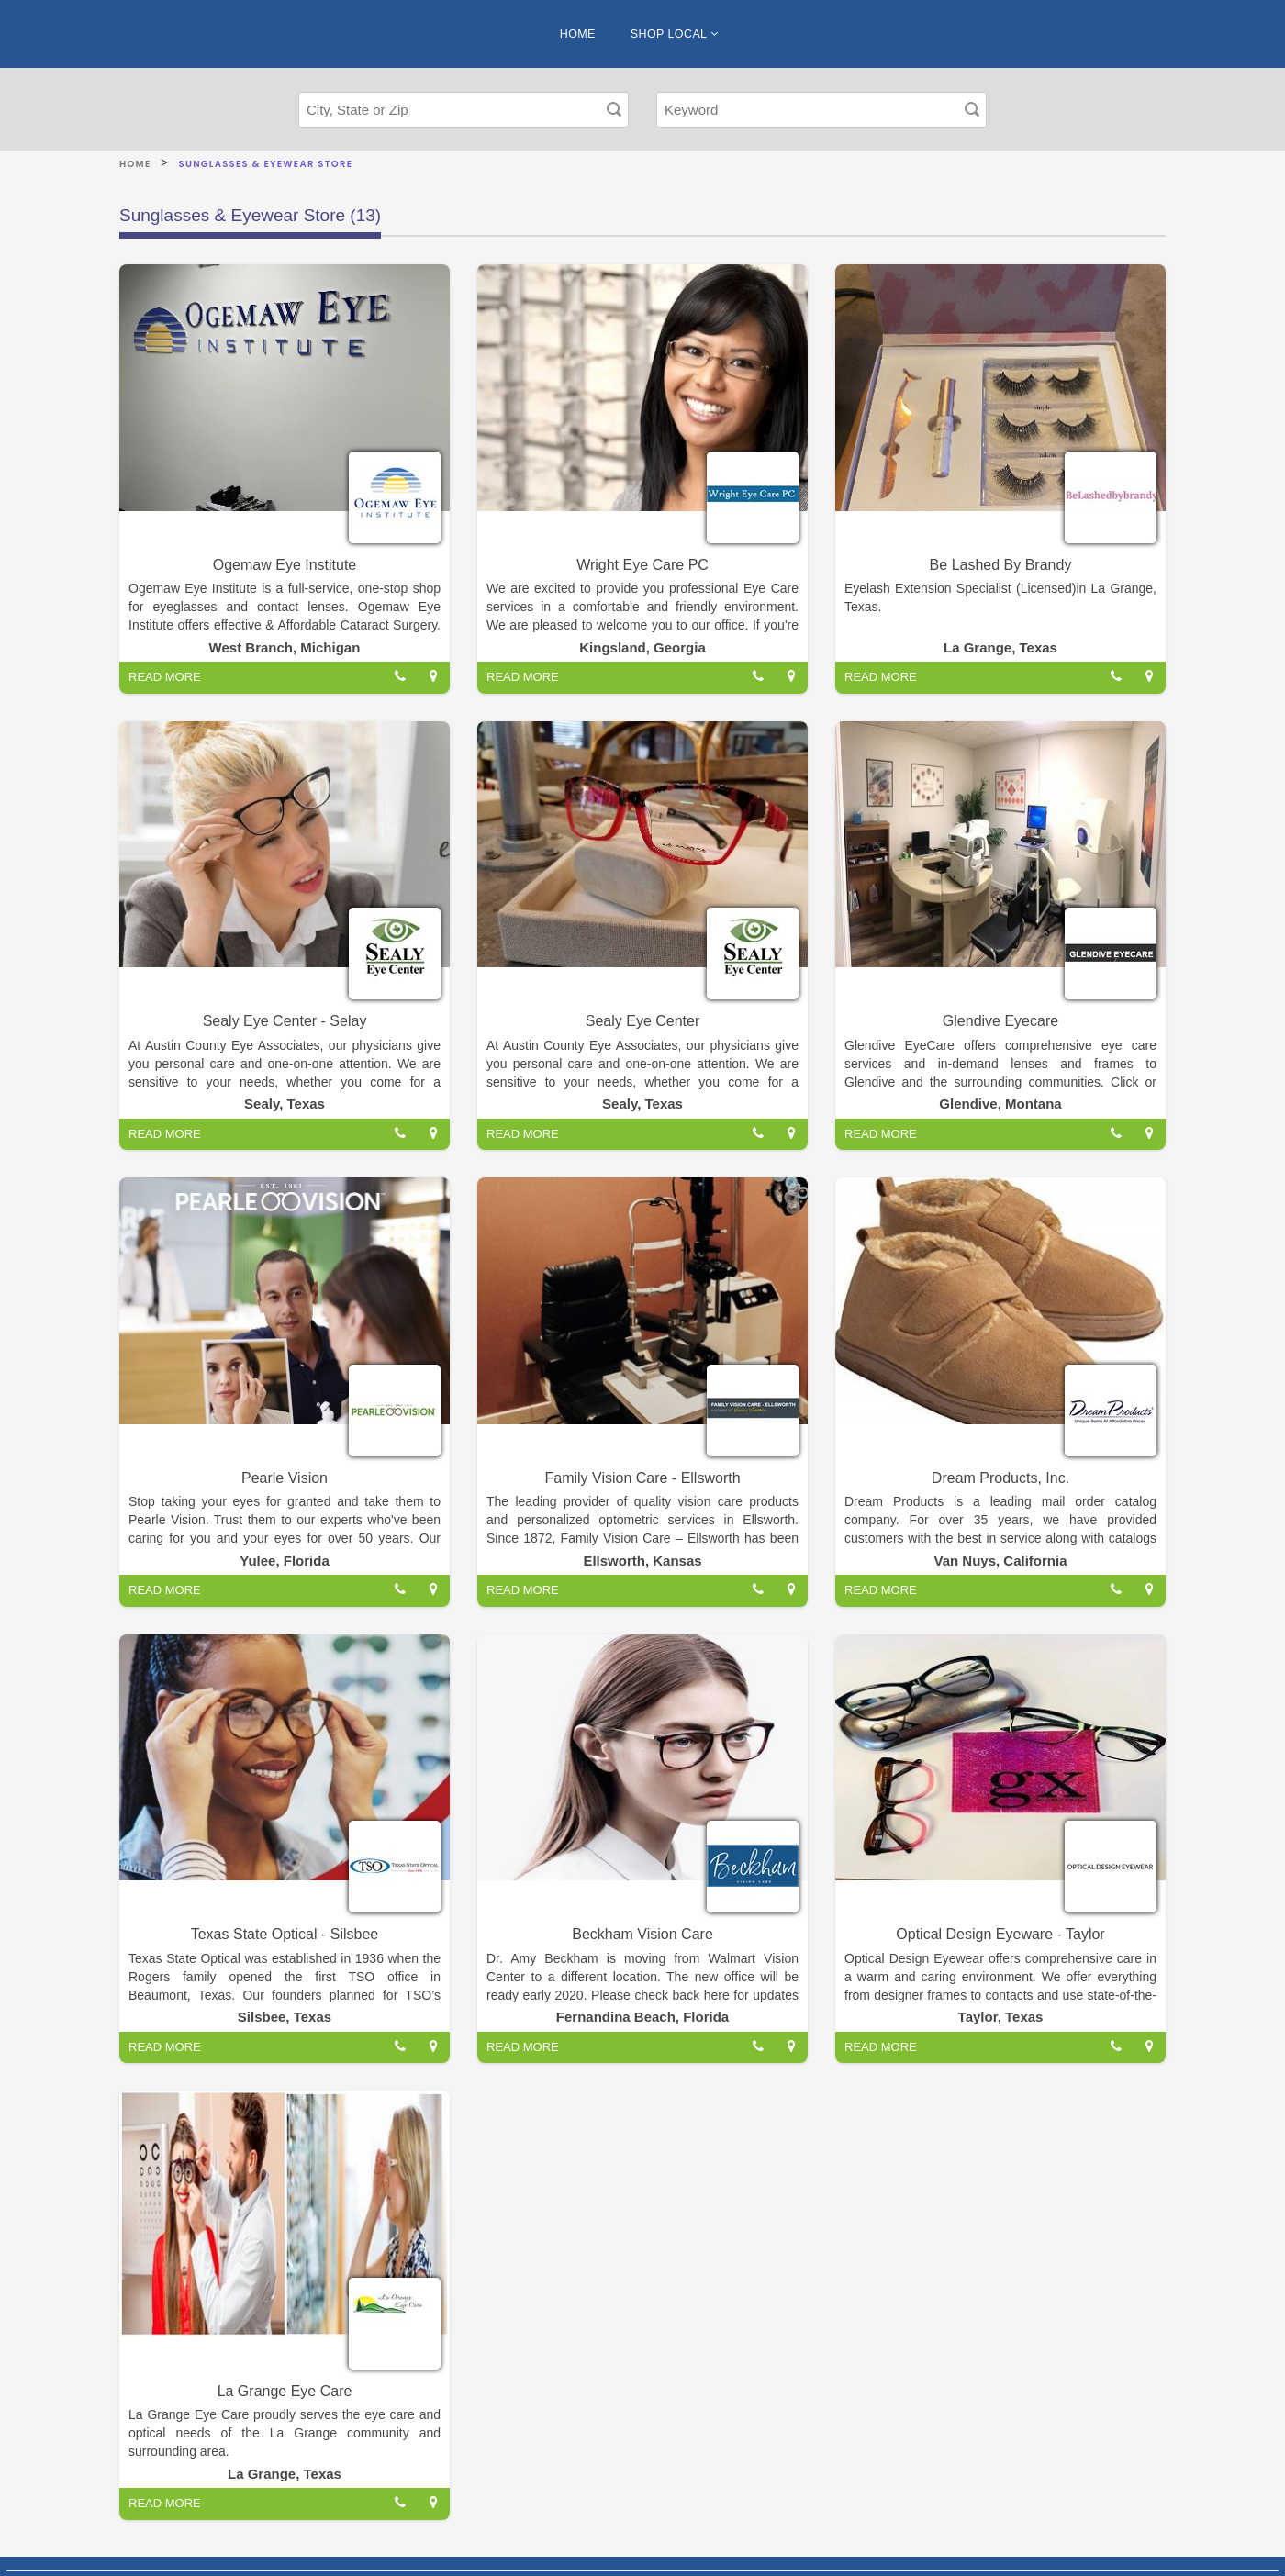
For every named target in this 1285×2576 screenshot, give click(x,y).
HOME (578, 34)
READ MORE (164, 677)
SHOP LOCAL (674, 34)
